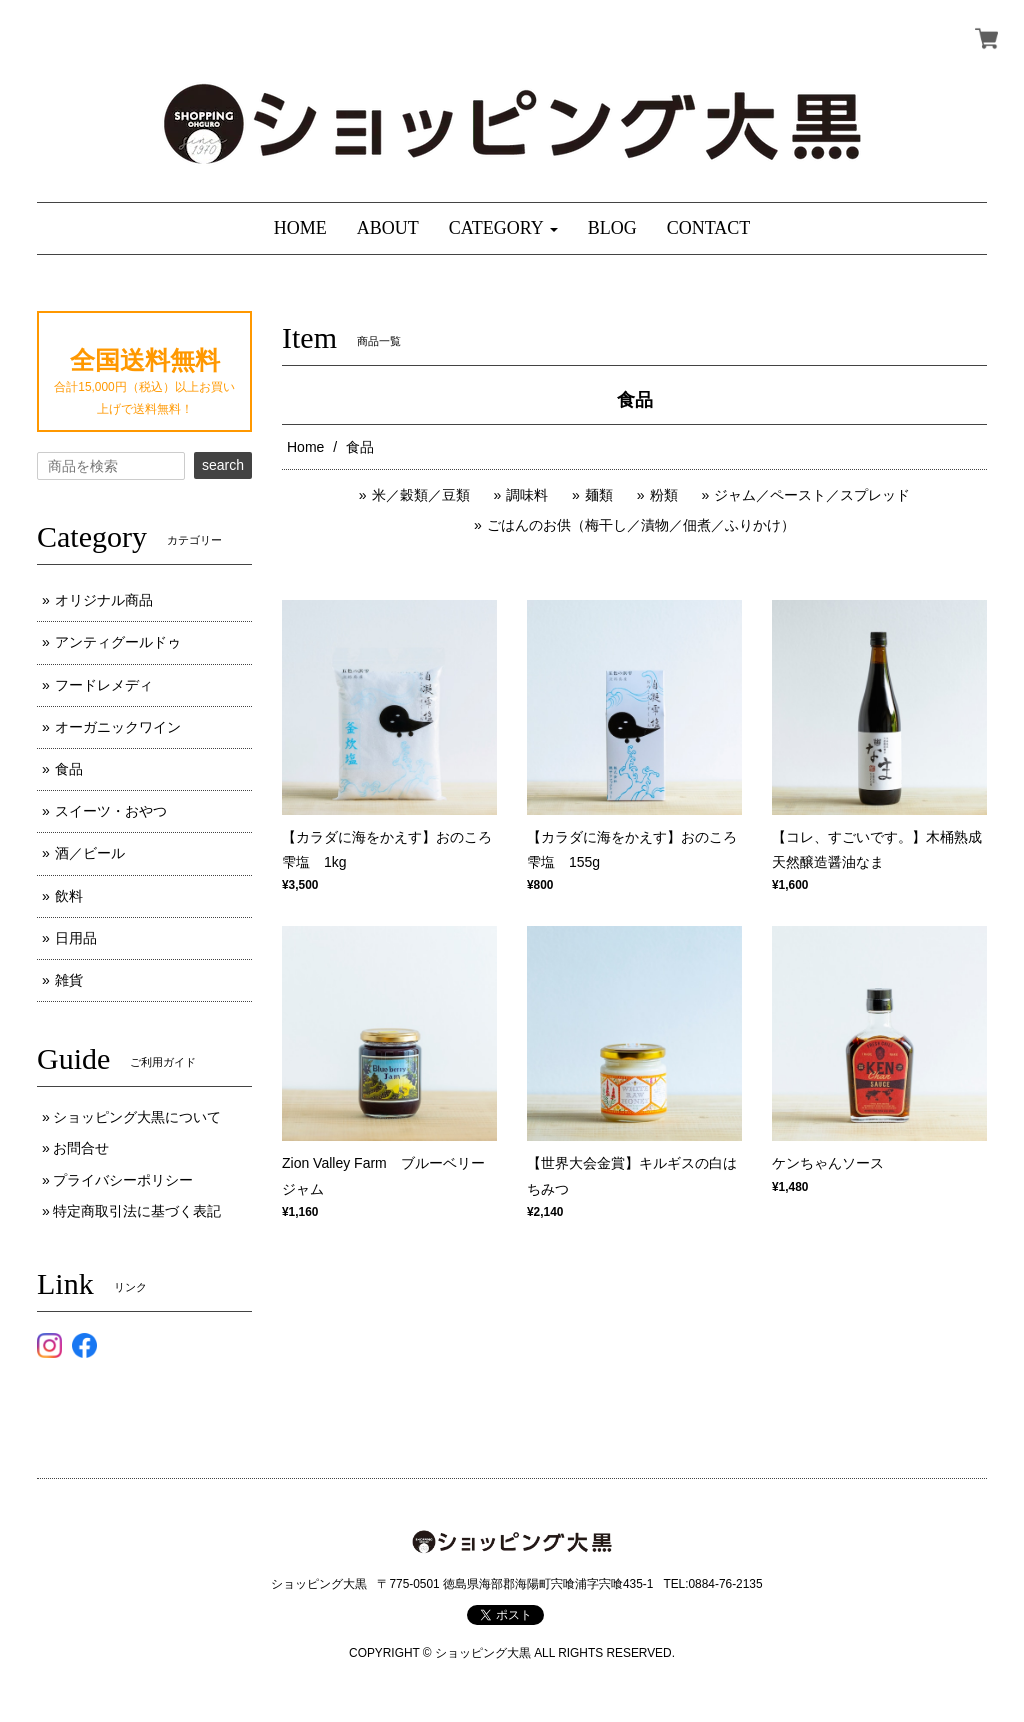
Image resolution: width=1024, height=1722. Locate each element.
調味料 (527, 495)
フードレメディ (104, 685)
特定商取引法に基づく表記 (137, 1211)
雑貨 (69, 980)
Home (305, 447)
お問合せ (81, 1148)
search (223, 465)
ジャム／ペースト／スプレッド (812, 495)
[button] (503, 228)
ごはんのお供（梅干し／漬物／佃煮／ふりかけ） (641, 525)
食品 (69, 769)
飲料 (69, 896)
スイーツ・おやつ (111, 811)
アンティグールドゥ (118, 642)
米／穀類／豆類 (421, 495)
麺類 (599, 495)
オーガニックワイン (118, 727)
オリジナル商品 (104, 600)
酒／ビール (90, 853)
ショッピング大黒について (137, 1117)
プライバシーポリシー (123, 1180)
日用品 (76, 938)
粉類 (664, 495)
